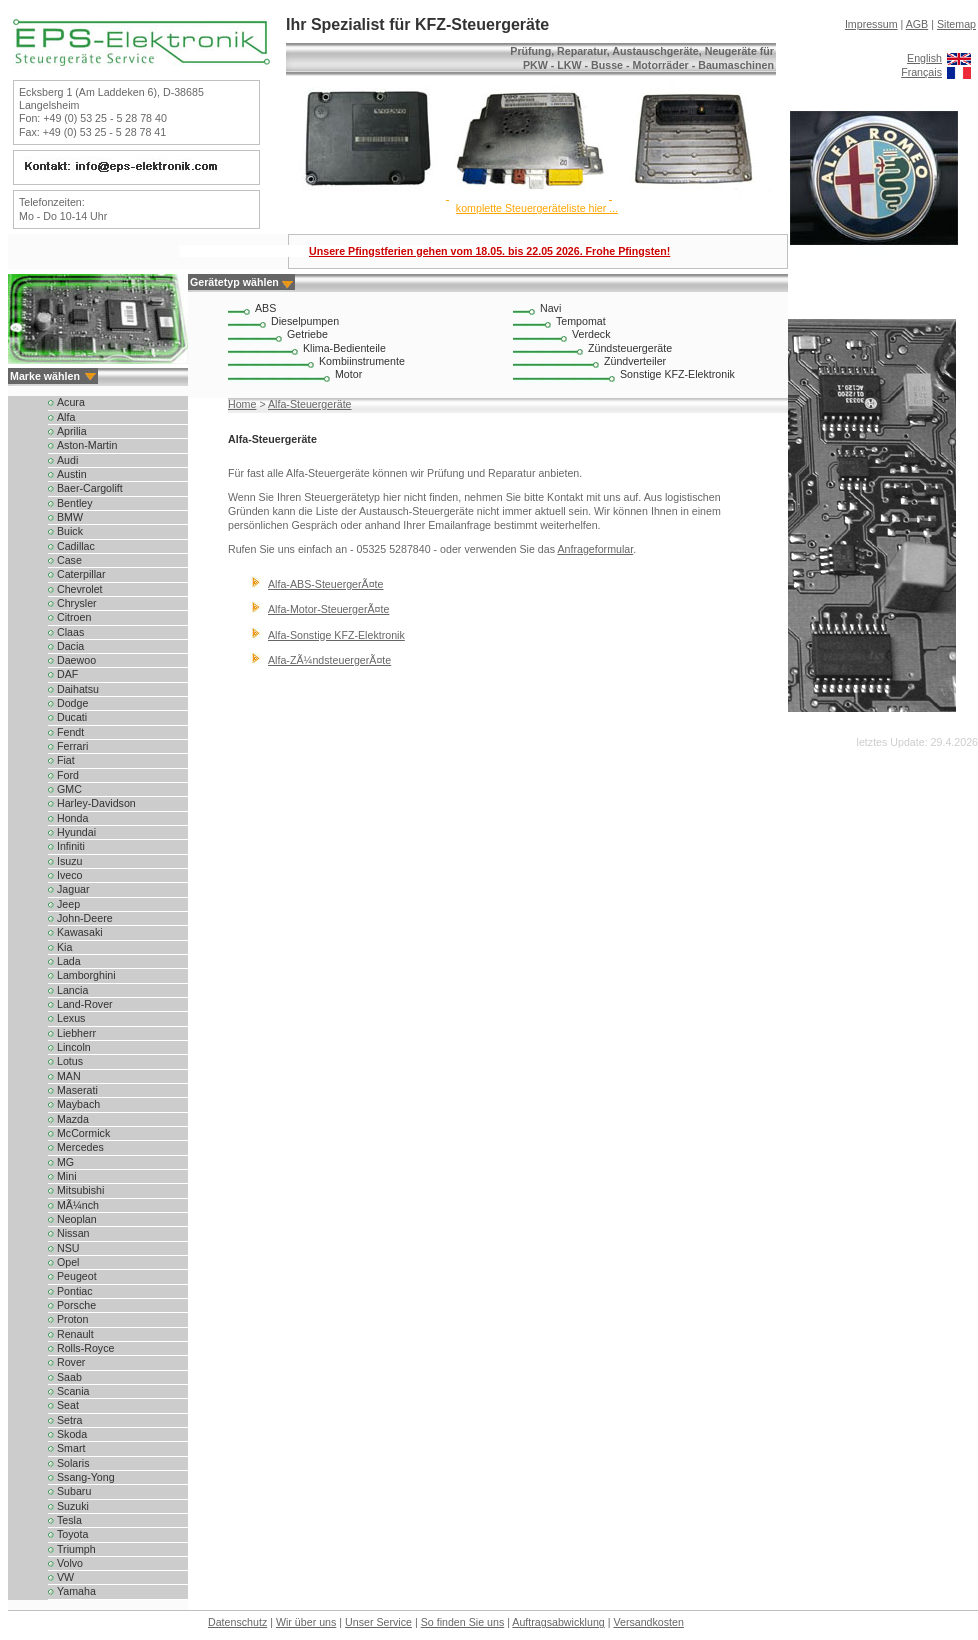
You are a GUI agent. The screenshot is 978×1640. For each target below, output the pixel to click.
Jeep (68, 904)
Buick (70, 531)
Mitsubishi (80, 1190)
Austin (72, 474)
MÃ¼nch (78, 1205)
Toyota (72, 1534)
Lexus (71, 1018)
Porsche (76, 1305)
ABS (265, 308)
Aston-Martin (87, 445)
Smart (71, 1448)
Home (242, 404)
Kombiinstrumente (362, 361)
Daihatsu (78, 689)
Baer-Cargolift (90, 488)
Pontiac (75, 1291)
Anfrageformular (595, 549)
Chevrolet (80, 589)
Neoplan (77, 1219)
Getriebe (307, 334)
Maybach (78, 1104)
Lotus (70, 1061)
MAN (69, 1076)
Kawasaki (80, 932)
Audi (67, 460)
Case (69, 560)
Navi (550, 308)
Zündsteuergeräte (630, 348)
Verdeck (591, 334)
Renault (75, 1334)
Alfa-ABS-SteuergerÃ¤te (326, 584)
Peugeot (77, 1276)
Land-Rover (85, 1004)
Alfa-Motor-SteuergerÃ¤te (328, 609)
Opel (68, 1262)
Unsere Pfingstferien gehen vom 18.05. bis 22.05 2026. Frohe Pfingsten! (489, 251)
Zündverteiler (635, 361)
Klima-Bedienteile (344, 348)
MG (65, 1162)
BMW (70, 517)
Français (921, 72)
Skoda (72, 1434)
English (924, 58)
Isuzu (69, 861)
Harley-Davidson (96, 803)
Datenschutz (237, 1622)
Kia (64, 947)
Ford (68, 775)
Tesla (69, 1520)
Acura (71, 402)
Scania (73, 1391)
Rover (71, 1362)
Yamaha (76, 1591)
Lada (69, 961)
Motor (348, 374)
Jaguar (73, 889)
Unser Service (378, 1622)
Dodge (72, 703)
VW (65, 1577)
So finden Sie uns (463, 1622)
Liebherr (76, 1033)
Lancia (72, 990)
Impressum (871, 24)
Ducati (72, 717)
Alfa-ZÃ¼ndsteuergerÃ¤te (329, 660)
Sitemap (956, 24)
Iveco (69, 875)
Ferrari (72, 746)
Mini (67, 1176)
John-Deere (85, 918)
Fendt (70, 732)
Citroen (74, 617)
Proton (72, 1319)
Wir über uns (306, 1622)
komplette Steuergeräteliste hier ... (537, 208)
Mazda (73, 1119)
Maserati (77, 1090)
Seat (68, 1405)
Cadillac (76, 546)
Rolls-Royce (85, 1348)
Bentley (75, 503)
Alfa (66, 417)
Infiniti (71, 846)
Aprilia (72, 431)
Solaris (73, 1463)
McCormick (83, 1133)
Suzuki (73, 1506)
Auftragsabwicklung (558, 1622)
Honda (72, 818)
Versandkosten (648, 1622)
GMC (69, 789)
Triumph (76, 1549)
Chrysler (77, 603)
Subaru (74, 1491)
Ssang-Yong (86, 1477)
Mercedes (80, 1147)
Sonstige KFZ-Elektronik (677, 374)
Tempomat (581, 321)
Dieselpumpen (305, 321)
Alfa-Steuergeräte (310, 404)
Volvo (70, 1563)
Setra (69, 1420)
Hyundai (76, 832)
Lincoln (74, 1047)
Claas (70, 632)
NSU (68, 1248)
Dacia (70, 646)
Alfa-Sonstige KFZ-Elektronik (336, 635)
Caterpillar (81, 574)
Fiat (66, 760)
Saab (69, 1377)
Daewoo (76, 660)
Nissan (73, 1233)
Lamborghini (86, 975)
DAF (67, 674)
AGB (917, 24)
